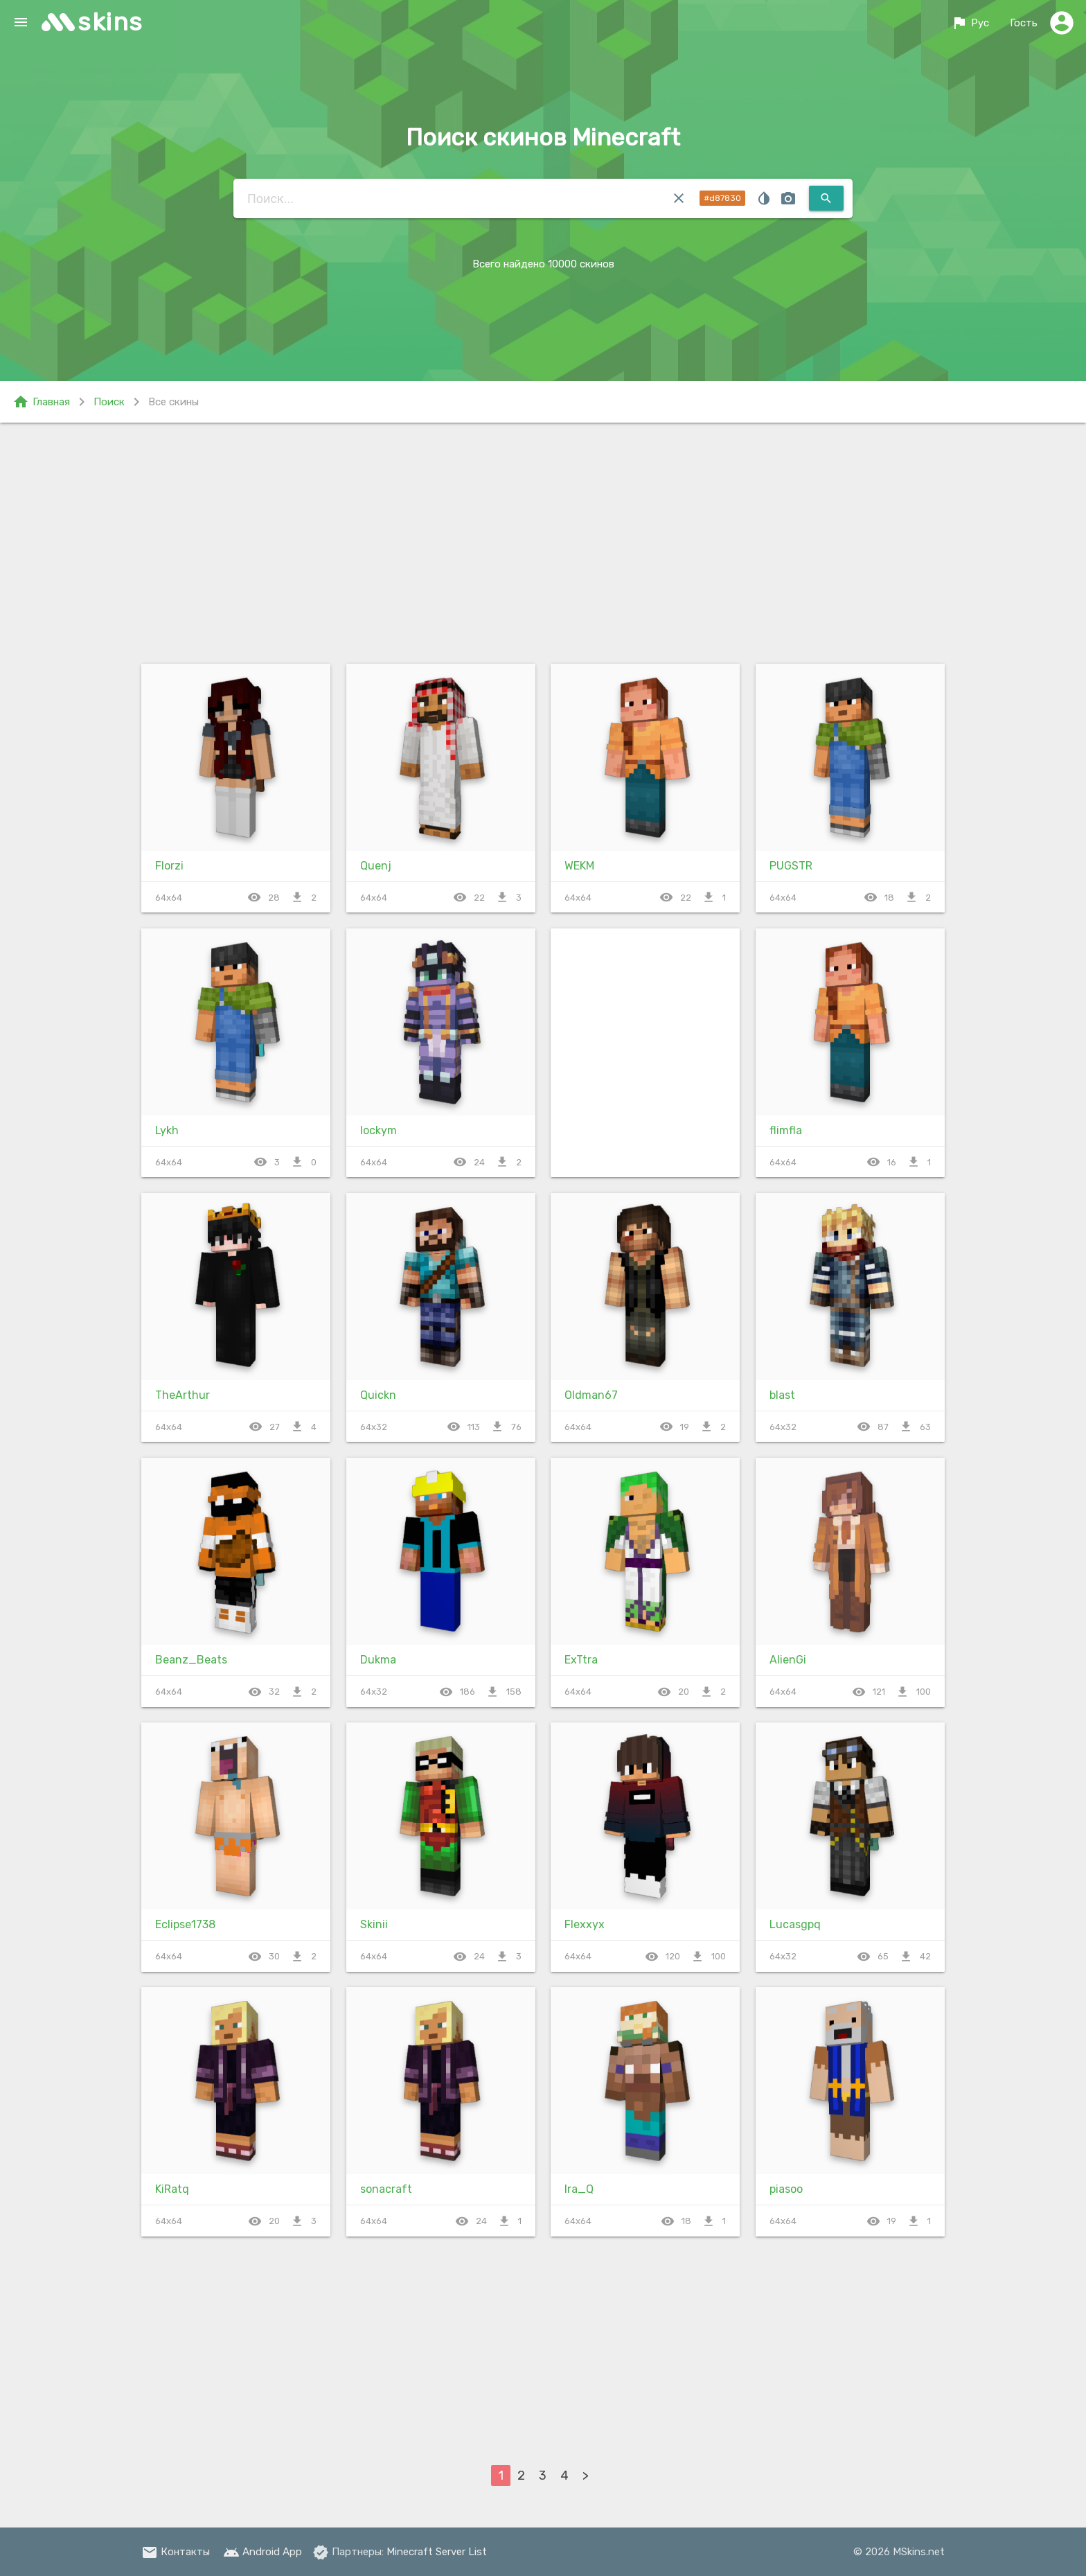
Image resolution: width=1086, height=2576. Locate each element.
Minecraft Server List (436, 2552)
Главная (41, 402)
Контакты (175, 2552)
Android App (262, 2552)
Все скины (173, 402)
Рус (970, 23)
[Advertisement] (543, 540)
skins (110, 22)
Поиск (109, 402)
